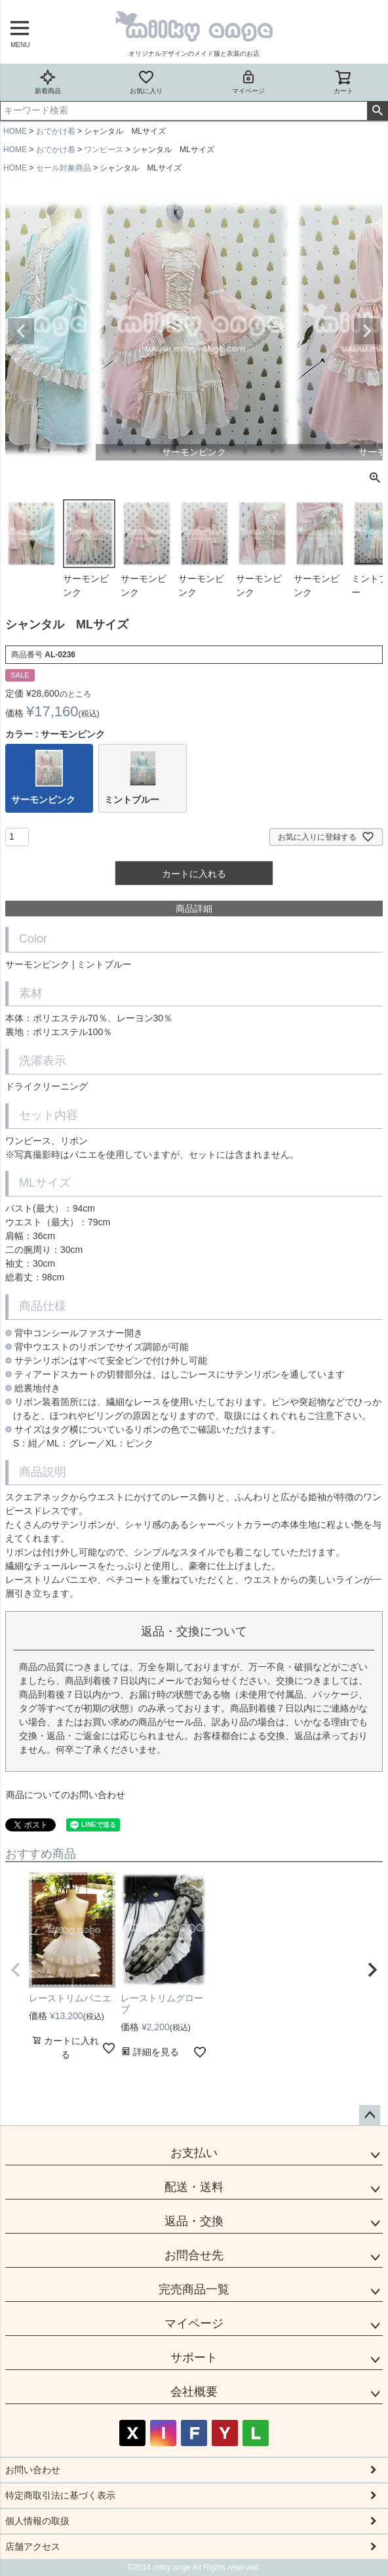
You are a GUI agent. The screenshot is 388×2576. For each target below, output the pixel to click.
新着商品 (48, 81)
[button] (15, 1969)
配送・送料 (194, 2187)
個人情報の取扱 (37, 2521)
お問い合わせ (32, 2469)
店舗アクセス (32, 2546)
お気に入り (146, 81)
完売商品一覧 (194, 2289)
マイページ (248, 81)
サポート (194, 2357)
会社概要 (194, 2391)
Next (367, 331)
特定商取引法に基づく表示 (60, 2495)
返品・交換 (194, 2221)
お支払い (194, 2152)
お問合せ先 (194, 2255)
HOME (15, 131)
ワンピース (103, 149)
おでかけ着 (55, 131)
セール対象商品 (63, 168)
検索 (377, 111)
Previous (21, 331)
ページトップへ (369, 2115)
